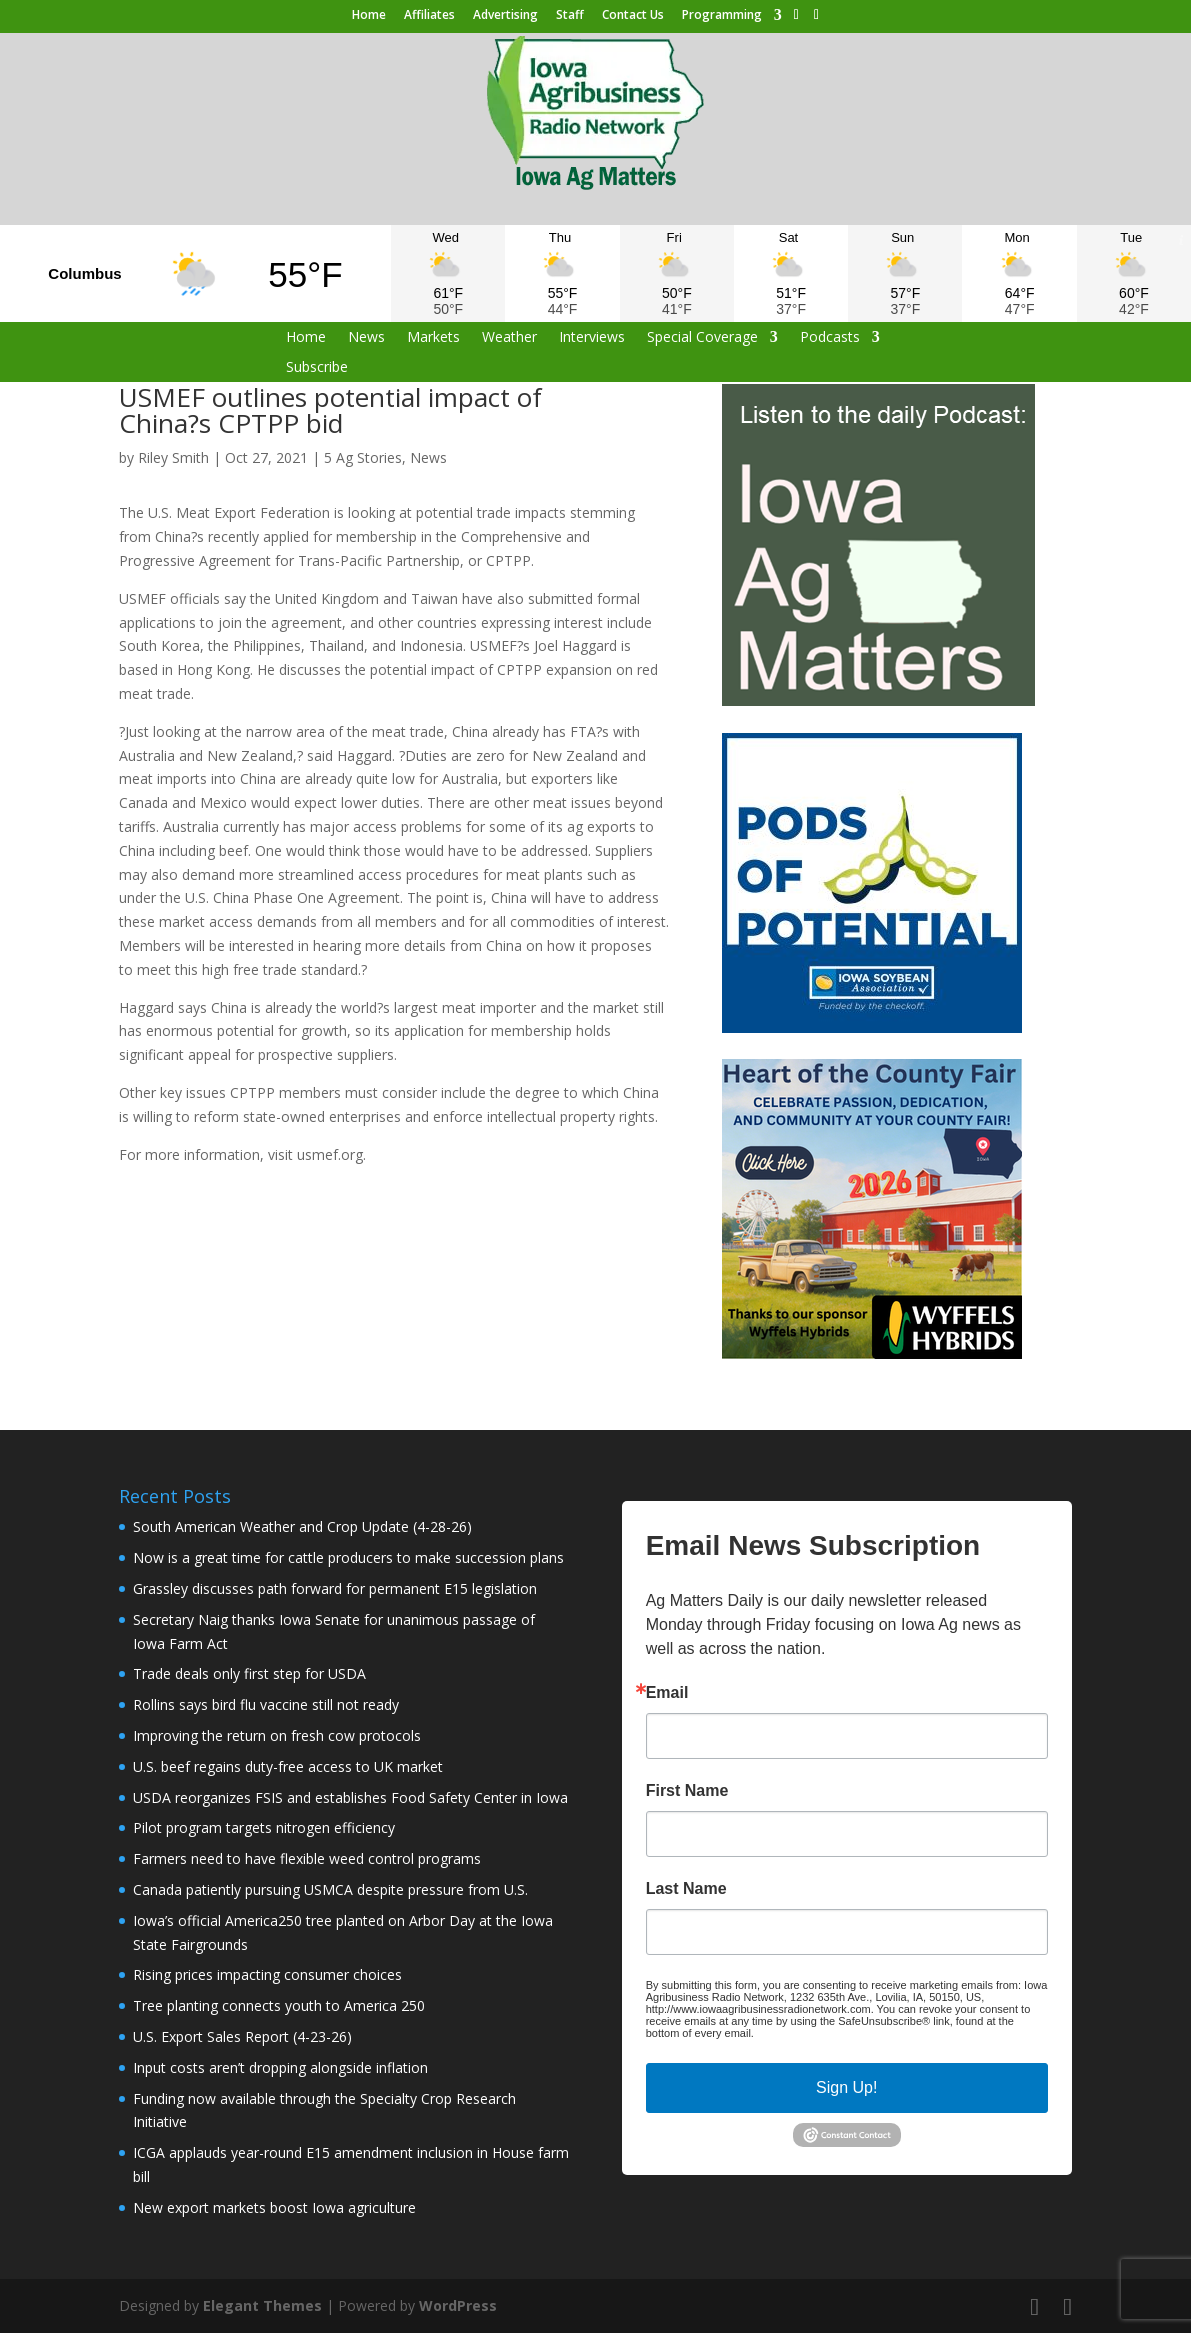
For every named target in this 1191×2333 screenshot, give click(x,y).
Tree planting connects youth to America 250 (279, 2005)
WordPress (458, 2305)
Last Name (686, 1889)
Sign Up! (846, 2087)
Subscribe (317, 368)
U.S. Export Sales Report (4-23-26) (242, 2036)
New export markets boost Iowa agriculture (274, 2207)
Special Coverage (702, 338)
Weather (509, 338)
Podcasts (830, 338)
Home (369, 16)
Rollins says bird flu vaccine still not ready (266, 1704)
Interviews (592, 338)
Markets (433, 338)
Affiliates (429, 16)
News (366, 338)
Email (667, 1693)
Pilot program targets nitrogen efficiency (264, 1827)
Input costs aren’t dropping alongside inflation (280, 2067)
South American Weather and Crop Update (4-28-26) (302, 1526)
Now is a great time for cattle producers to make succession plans (348, 1557)
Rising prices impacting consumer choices (267, 1974)
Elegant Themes (262, 2305)
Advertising (505, 16)
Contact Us (633, 16)
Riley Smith (173, 457)
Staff (570, 16)
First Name (687, 1791)
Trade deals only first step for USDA (249, 1673)
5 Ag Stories (363, 457)
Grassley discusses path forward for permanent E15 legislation (335, 1588)
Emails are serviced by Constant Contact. (858, 2033)
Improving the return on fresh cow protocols (277, 1735)
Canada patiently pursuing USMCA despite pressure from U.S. (330, 1889)
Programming (722, 16)
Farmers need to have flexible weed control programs (307, 1858)
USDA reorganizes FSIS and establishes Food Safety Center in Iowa (350, 1797)
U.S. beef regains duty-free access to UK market (288, 1766)
